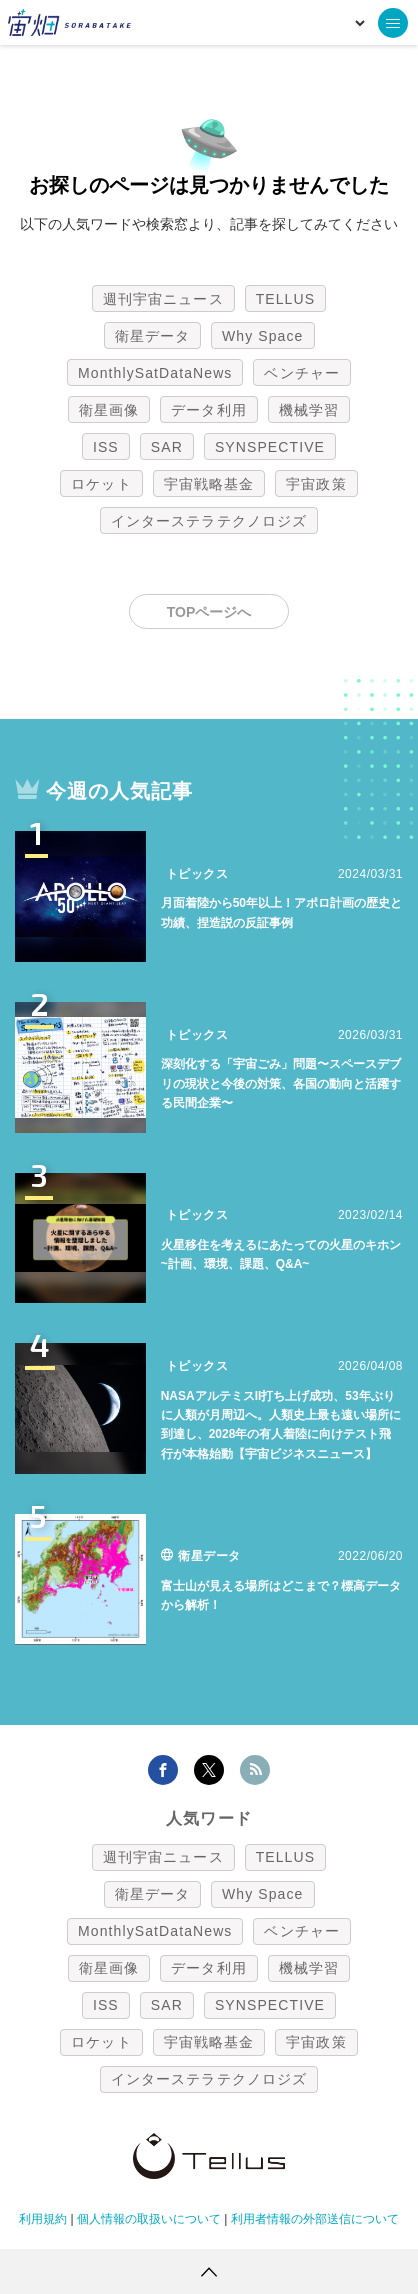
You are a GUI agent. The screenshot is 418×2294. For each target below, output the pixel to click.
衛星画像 (109, 410)
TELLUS (286, 299)
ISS (106, 447)
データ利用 (209, 410)
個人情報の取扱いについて (149, 2219)
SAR (167, 447)
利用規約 (43, 2219)
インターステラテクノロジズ (209, 521)
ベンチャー (302, 373)
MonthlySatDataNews (155, 373)
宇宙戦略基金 (209, 484)
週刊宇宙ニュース (163, 299)
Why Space (263, 336)
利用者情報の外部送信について (315, 2219)
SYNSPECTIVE (270, 447)
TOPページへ (209, 612)
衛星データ (153, 336)
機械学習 (309, 410)
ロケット (101, 484)
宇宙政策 (316, 484)
